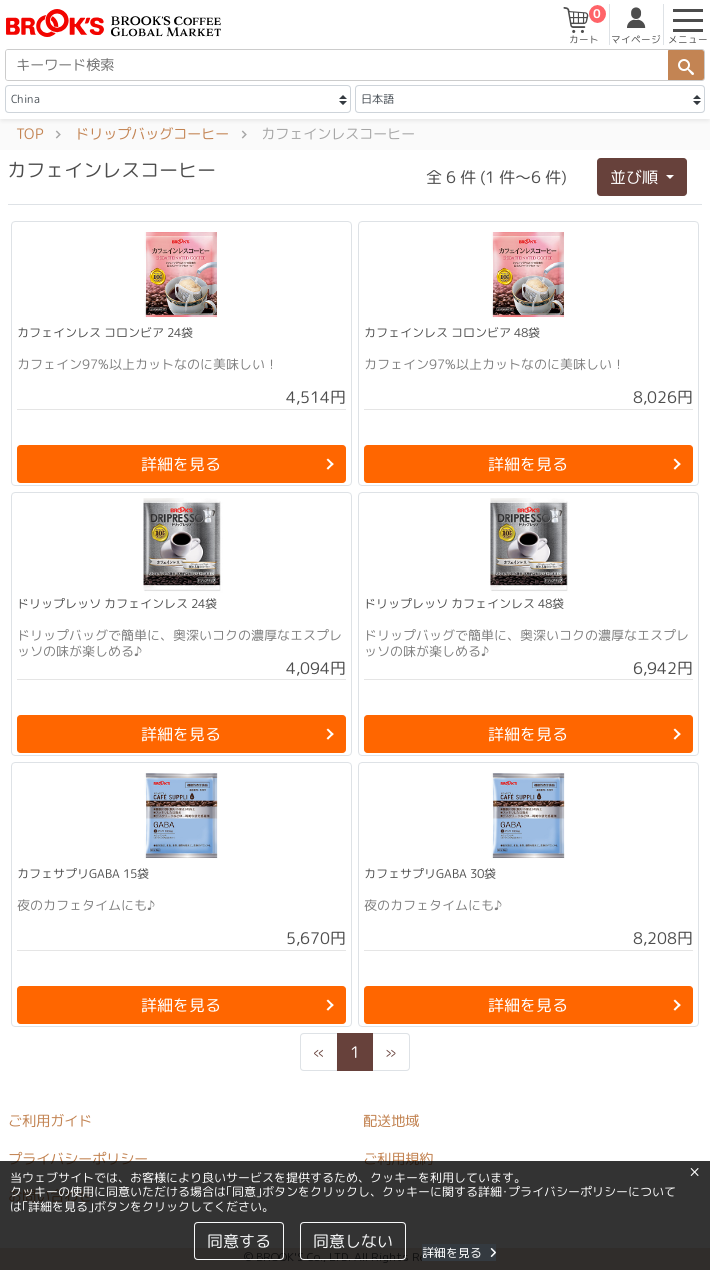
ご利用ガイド (50, 1121)
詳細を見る (459, 1252)
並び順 (636, 177)
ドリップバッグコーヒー (152, 134)
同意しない (353, 1241)
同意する (239, 1241)
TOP (29, 134)
